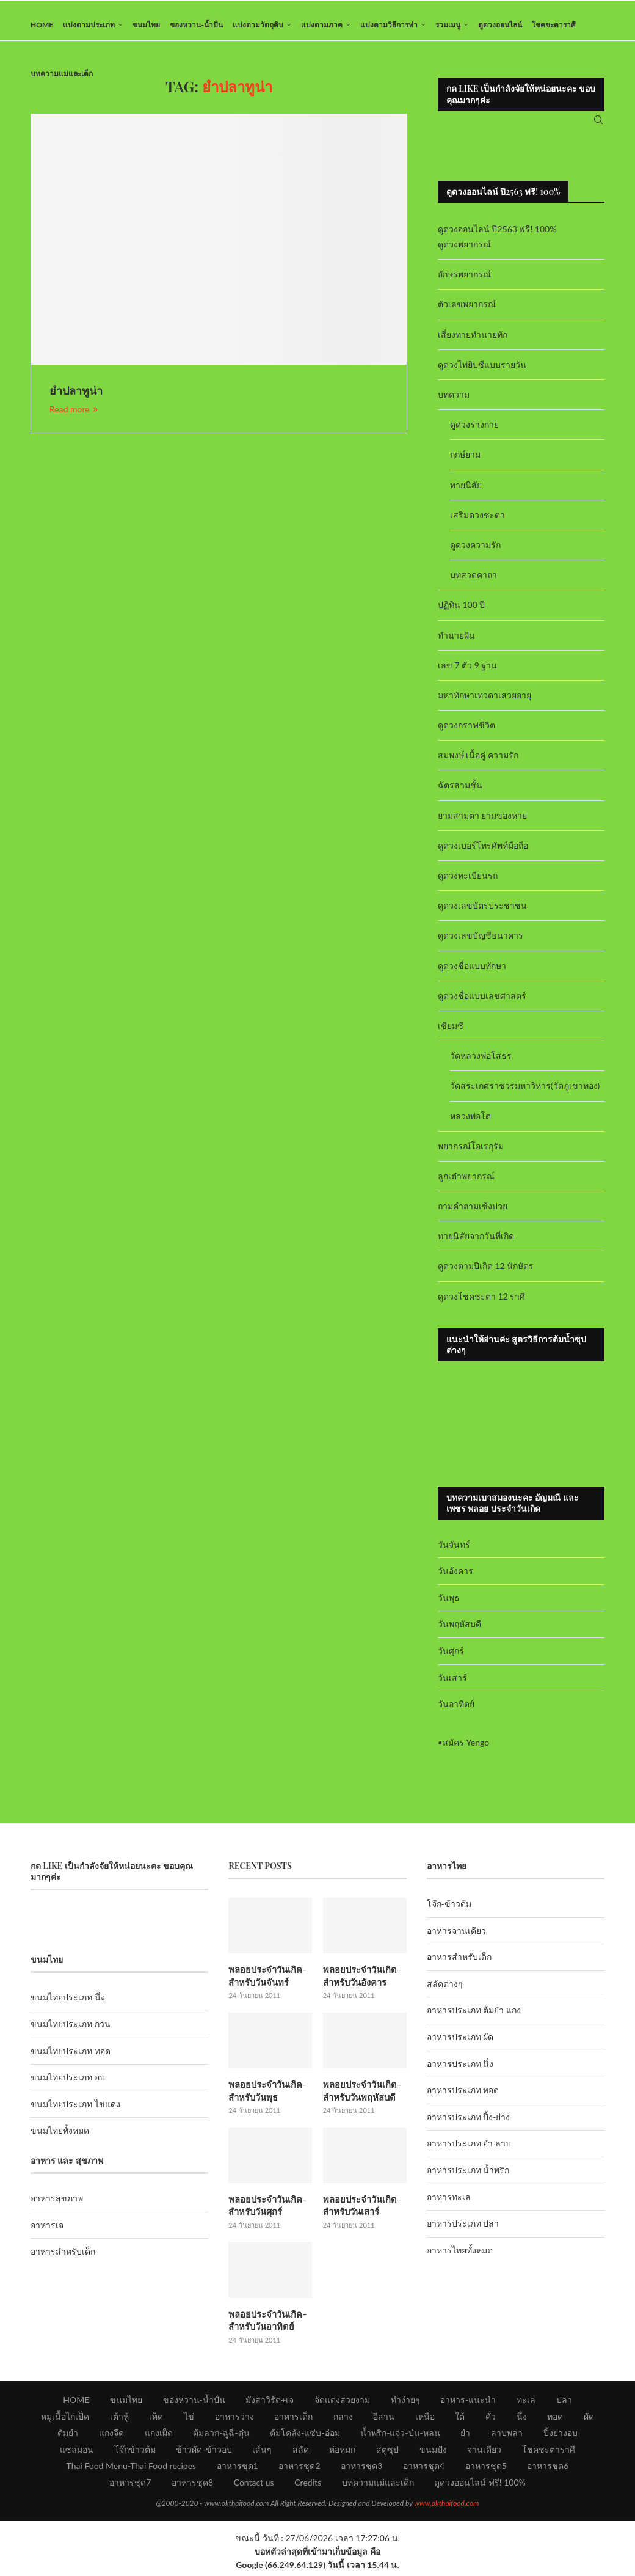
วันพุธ (449, 1606)
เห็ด (156, 2420)
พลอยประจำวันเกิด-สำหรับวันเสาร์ (360, 2211)
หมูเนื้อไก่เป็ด (65, 2420)
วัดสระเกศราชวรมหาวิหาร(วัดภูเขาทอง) (525, 1094)
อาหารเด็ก (293, 2420)
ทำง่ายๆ (405, 2404)
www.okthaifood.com (446, 2507)
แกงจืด (111, 2437)
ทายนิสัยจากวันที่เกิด (476, 1245)
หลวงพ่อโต (470, 1124)
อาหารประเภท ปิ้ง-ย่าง (468, 2126)
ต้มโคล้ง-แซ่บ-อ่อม (304, 2437)
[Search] (598, 124)
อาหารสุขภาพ (57, 2207)
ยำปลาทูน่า (76, 399)
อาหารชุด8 (192, 2486)
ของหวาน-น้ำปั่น (196, 24)
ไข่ (189, 2420)
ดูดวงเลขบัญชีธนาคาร (480, 944)
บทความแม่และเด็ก (62, 73)
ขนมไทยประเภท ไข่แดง (75, 2113)
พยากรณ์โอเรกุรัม (471, 1154)
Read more (73, 418)
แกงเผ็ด (159, 2437)
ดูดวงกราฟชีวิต (466, 734)
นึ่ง (522, 2420)
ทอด (555, 2420)
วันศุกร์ (451, 1660)
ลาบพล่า (507, 2437)
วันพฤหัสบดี (459, 1633)
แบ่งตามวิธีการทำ (389, 24)
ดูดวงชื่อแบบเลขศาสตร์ (482, 1004)
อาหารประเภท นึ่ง (460, 2072)
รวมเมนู (447, 24)
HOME (42, 24)
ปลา (564, 2404)
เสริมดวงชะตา (477, 523)
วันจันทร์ (454, 1553)
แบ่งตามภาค (322, 24)
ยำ (465, 2437)
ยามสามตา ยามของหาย (483, 824)
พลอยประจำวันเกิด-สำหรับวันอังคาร (360, 1984)
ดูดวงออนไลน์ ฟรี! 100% (480, 2486)
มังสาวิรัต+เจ (269, 2404)
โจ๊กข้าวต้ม (135, 2453)
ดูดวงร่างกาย (474, 433)
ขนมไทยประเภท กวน (71, 2033)
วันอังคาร (455, 1580)
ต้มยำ (67, 2437)
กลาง (343, 2420)
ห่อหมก (342, 2453)
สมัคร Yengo (466, 1751)
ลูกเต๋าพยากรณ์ (466, 1185)
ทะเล (526, 2404)
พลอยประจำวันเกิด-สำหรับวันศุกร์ (265, 2211)
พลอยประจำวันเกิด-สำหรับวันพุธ (265, 2098)
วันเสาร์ (452, 1686)
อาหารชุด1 (237, 2470)
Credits (307, 2486)
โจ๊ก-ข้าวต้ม (449, 1913)
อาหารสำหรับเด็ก (63, 2260)
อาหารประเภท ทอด (463, 2099)
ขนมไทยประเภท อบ (68, 2086)
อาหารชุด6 (547, 2470)
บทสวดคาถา (473, 584)
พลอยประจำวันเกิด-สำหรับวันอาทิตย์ (265, 2325)
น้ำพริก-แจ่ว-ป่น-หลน (400, 2437)
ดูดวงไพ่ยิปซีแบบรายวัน (482, 373)
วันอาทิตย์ (456, 1713)
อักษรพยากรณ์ (464, 283)
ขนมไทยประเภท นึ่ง (68, 2006)
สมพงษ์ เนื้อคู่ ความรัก (478, 764)
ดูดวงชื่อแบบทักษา (472, 974)
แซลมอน (76, 2453)
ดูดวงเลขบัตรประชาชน (482, 914)
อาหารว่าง (234, 2420)
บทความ (454, 403)
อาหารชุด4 (424, 2470)
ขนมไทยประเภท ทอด (71, 2059)
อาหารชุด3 (361, 2470)
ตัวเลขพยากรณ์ (467, 313)
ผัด (589, 2420)
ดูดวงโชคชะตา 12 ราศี (481, 1305)
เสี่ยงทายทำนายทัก (472, 343)
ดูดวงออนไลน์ (500, 24)
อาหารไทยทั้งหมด (460, 2259)
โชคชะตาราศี (554, 24)
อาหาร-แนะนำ (468, 2404)
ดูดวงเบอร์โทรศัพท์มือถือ (483, 854)
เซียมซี (450, 1035)
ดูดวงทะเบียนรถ (468, 884)
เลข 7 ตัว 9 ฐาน (468, 673)
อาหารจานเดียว (456, 1939)
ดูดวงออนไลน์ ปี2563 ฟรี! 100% (497, 238)
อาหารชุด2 (299, 2470)
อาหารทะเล (449, 2205)
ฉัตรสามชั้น (460, 794)
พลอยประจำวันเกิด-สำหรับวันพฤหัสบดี (360, 2098)
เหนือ (425, 2420)
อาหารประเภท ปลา (463, 2232)
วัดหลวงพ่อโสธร (481, 1064)
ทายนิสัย (466, 493)
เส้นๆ (262, 2453)
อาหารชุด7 (130, 2486)
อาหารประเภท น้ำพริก (468, 2179)
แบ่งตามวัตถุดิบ (258, 24)
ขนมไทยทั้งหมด (60, 2139)
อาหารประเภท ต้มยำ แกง (474, 2019)
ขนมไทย (146, 24)
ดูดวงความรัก (475, 554)
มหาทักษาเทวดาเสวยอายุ (484, 704)
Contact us (254, 2486)
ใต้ (460, 2420)
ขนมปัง (433, 2453)
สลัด (300, 2453)
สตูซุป (387, 2453)
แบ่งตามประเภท (89, 24)
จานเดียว (484, 2453)
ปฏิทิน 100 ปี (461, 614)
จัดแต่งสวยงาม (342, 2404)
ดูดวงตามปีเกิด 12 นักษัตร (486, 1275)
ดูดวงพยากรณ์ (464, 253)
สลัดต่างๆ (445, 1993)
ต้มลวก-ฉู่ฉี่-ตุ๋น (221, 2437)
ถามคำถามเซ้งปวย (472, 1215)
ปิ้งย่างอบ (560, 2437)
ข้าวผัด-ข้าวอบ (203, 2453)
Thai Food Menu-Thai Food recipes (132, 2470)
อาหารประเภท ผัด (460, 2046)
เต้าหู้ (119, 2420)
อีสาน (383, 2420)
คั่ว (490, 2420)
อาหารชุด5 (486, 2470)
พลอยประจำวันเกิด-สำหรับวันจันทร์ (265, 1984)
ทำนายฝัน (456, 644)
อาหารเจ (47, 2234)
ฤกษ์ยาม (465, 463)
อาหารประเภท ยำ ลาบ (469, 2152)
